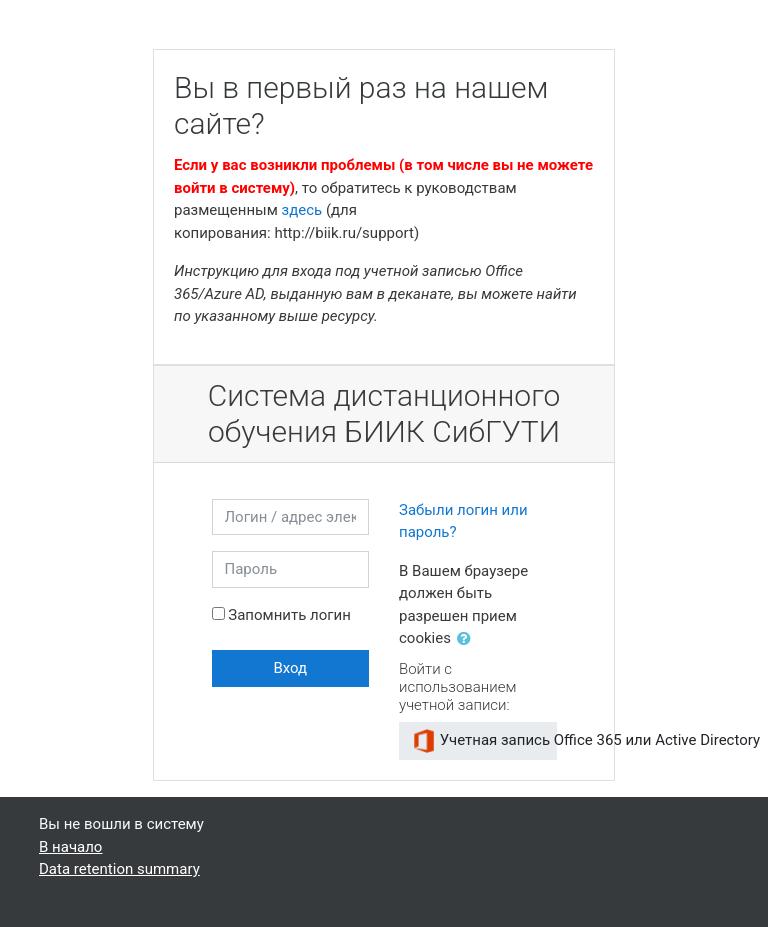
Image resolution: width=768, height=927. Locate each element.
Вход (290, 668)
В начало (70, 847)
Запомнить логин (289, 615)
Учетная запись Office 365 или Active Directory (484, 741)
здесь (302, 210)
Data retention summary (119, 869)
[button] (468, 639)
